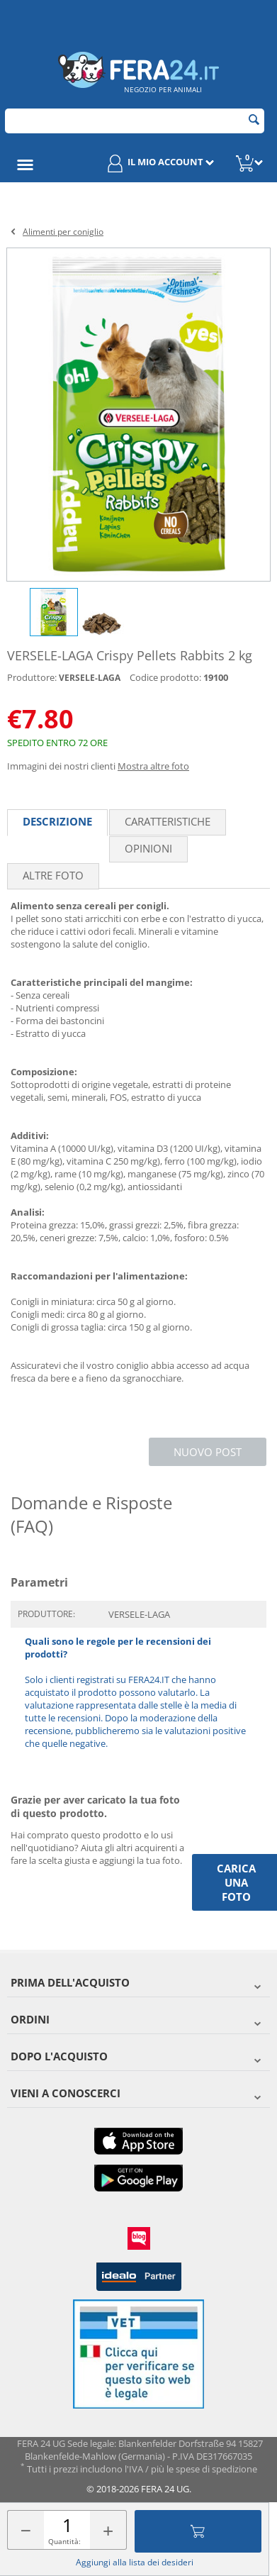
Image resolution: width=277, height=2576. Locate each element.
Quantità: (64, 2541)
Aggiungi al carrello (198, 2531)
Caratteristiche (167, 821)
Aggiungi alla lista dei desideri (134, 2562)
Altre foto (53, 875)
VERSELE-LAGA (89, 678)
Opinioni (148, 848)
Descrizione (57, 821)
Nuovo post (208, 1452)
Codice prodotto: (165, 677)
